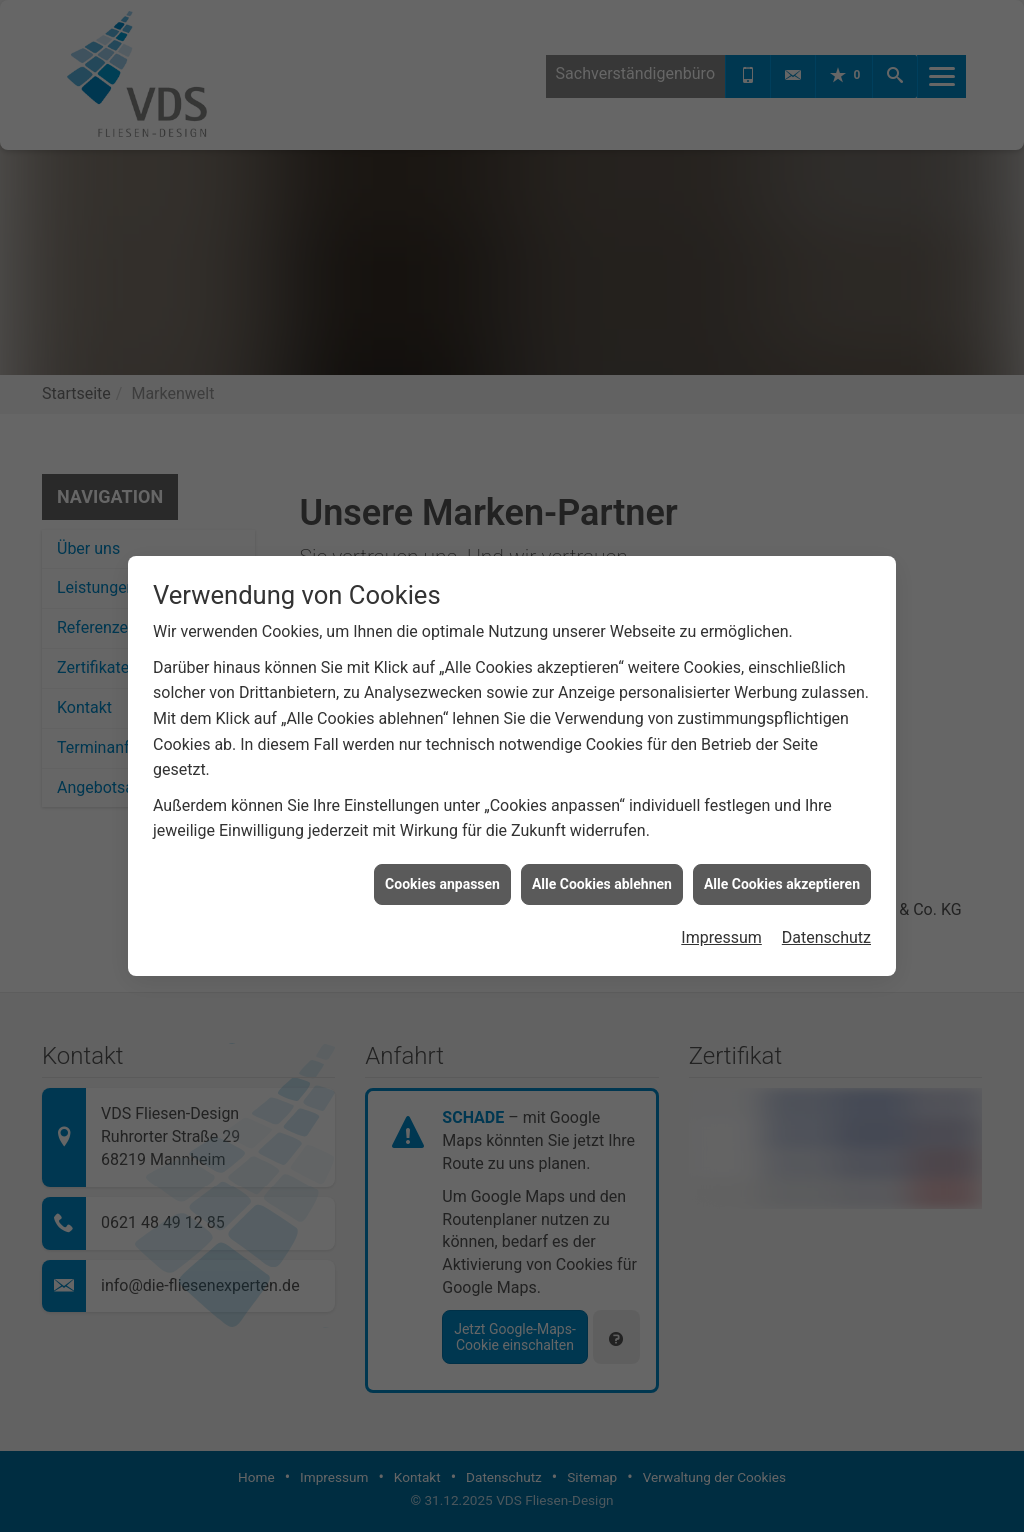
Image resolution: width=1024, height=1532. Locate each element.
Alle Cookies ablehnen (602, 868)
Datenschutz (826, 922)
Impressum (721, 922)
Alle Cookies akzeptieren (782, 868)
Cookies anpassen (442, 868)
